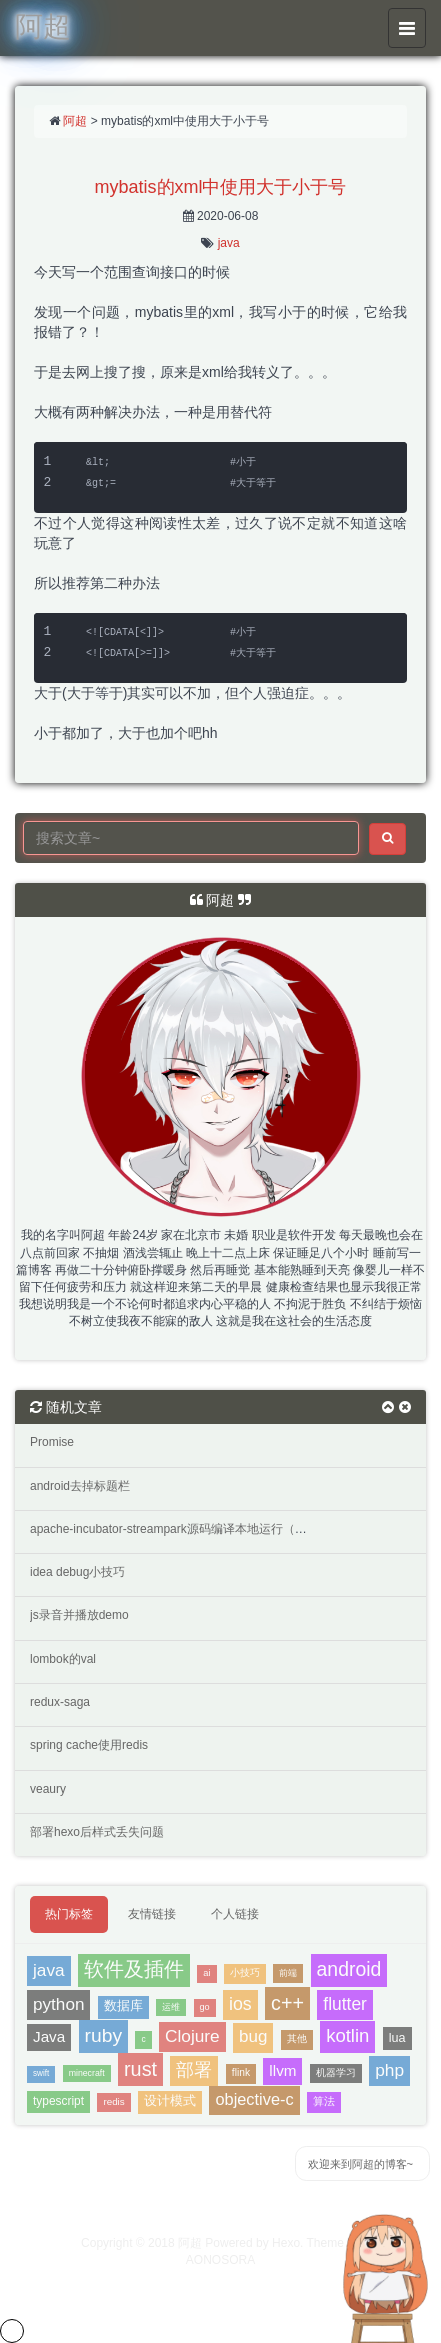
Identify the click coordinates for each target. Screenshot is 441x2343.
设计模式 (170, 2101)
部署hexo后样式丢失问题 (97, 1832)
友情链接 (152, 1914)
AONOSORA (220, 2260)
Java (49, 2036)
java (229, 243)
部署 (194, 2070)
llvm (282, 2070)
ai (206, 1973)
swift (41, 2073)
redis (113, 2101)
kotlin (347, 2035)
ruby (103, 2035)
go (205, 2007)
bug (253, 2036)
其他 (297, 2038)
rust (140, 2069)
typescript (58, 2101)
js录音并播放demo (79, 1615)
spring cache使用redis (89, 1745)
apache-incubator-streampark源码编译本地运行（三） (174, 1529)
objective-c (254, 2099)
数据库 (123, 2006)
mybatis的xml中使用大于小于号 (220, 187)
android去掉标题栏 (80, 1486)
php (389, 2070)
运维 (171, 2007)
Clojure (192, 2036)
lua (397, 2038)
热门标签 (69, 1914)
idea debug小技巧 (77, 1572)
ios (240, 2004)
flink (241, 2072)
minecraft (87, 2073)
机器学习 (336, 2072)
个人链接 (235, 1914)
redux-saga (60, 1702)
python (58, 2004)
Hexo (286, 2243)
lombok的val (63, 1659)
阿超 (75, 121)
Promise (52, 1442)
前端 (288, 1972)
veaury (48, 1789)
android (349, 1969)
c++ (287, 2003)
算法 (324, 2101)
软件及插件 (134, 1969)
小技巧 (245, 1972)
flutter (345, 2004)
